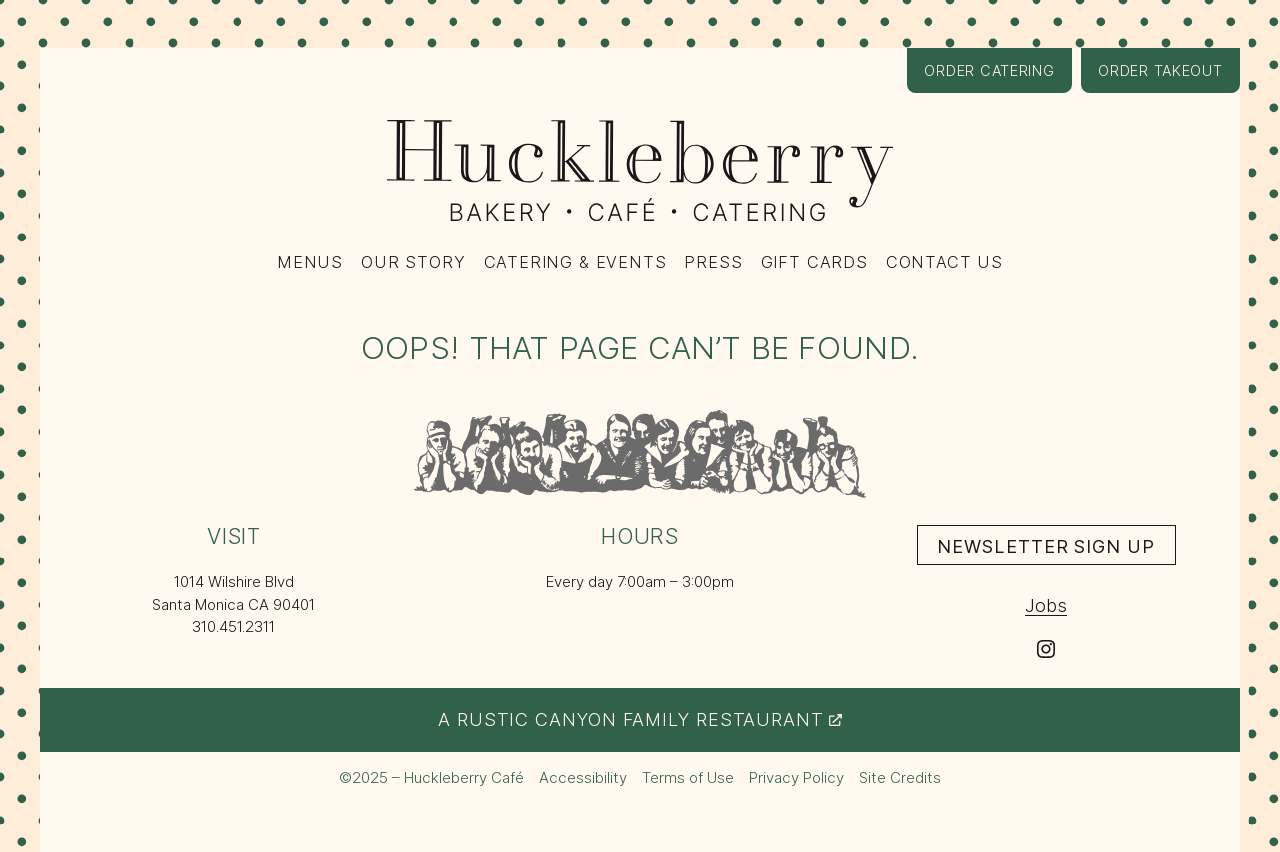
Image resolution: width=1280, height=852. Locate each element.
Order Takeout (1169, 76)
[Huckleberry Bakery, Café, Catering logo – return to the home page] (640, 170)
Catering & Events (575, 262)
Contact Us (944, 262)
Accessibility (583, 777)
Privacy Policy (796, 777)
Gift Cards (814, 262)
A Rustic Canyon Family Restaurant (640, 719)
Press (713, 262)
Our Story (413, 262)
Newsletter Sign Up (1056, 549)
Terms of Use (688, 777)
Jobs (1046, 605)
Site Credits (900, 778)
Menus (310, 262)
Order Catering (997, 76)
